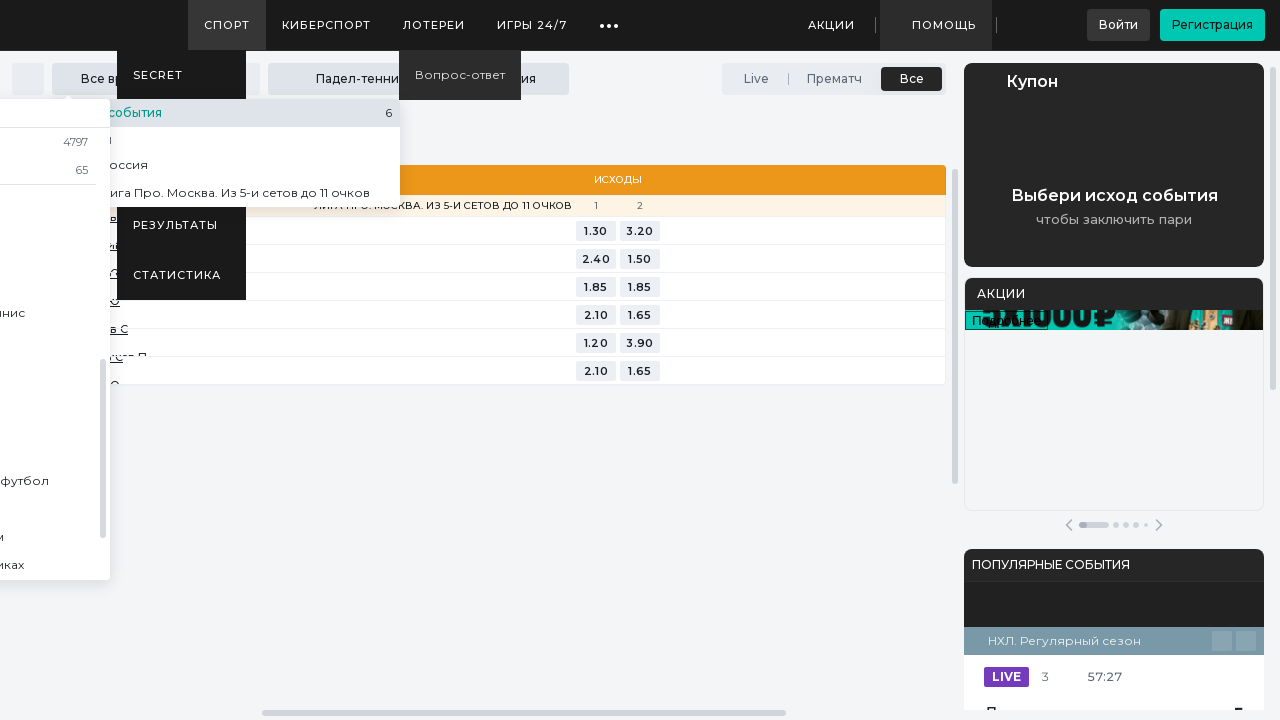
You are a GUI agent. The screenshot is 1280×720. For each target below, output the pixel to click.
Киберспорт (326, 25)
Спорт (227, 25)
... (609, 18)
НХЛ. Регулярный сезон (1064, 640)
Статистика (177, 275)
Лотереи (434, 25)
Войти (1118, 24)
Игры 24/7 (532, 25)
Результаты (175, 225)
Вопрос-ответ (460, 74)
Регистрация (1212, 24)
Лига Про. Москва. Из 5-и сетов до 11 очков (443, 206)
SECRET (158, 75)
